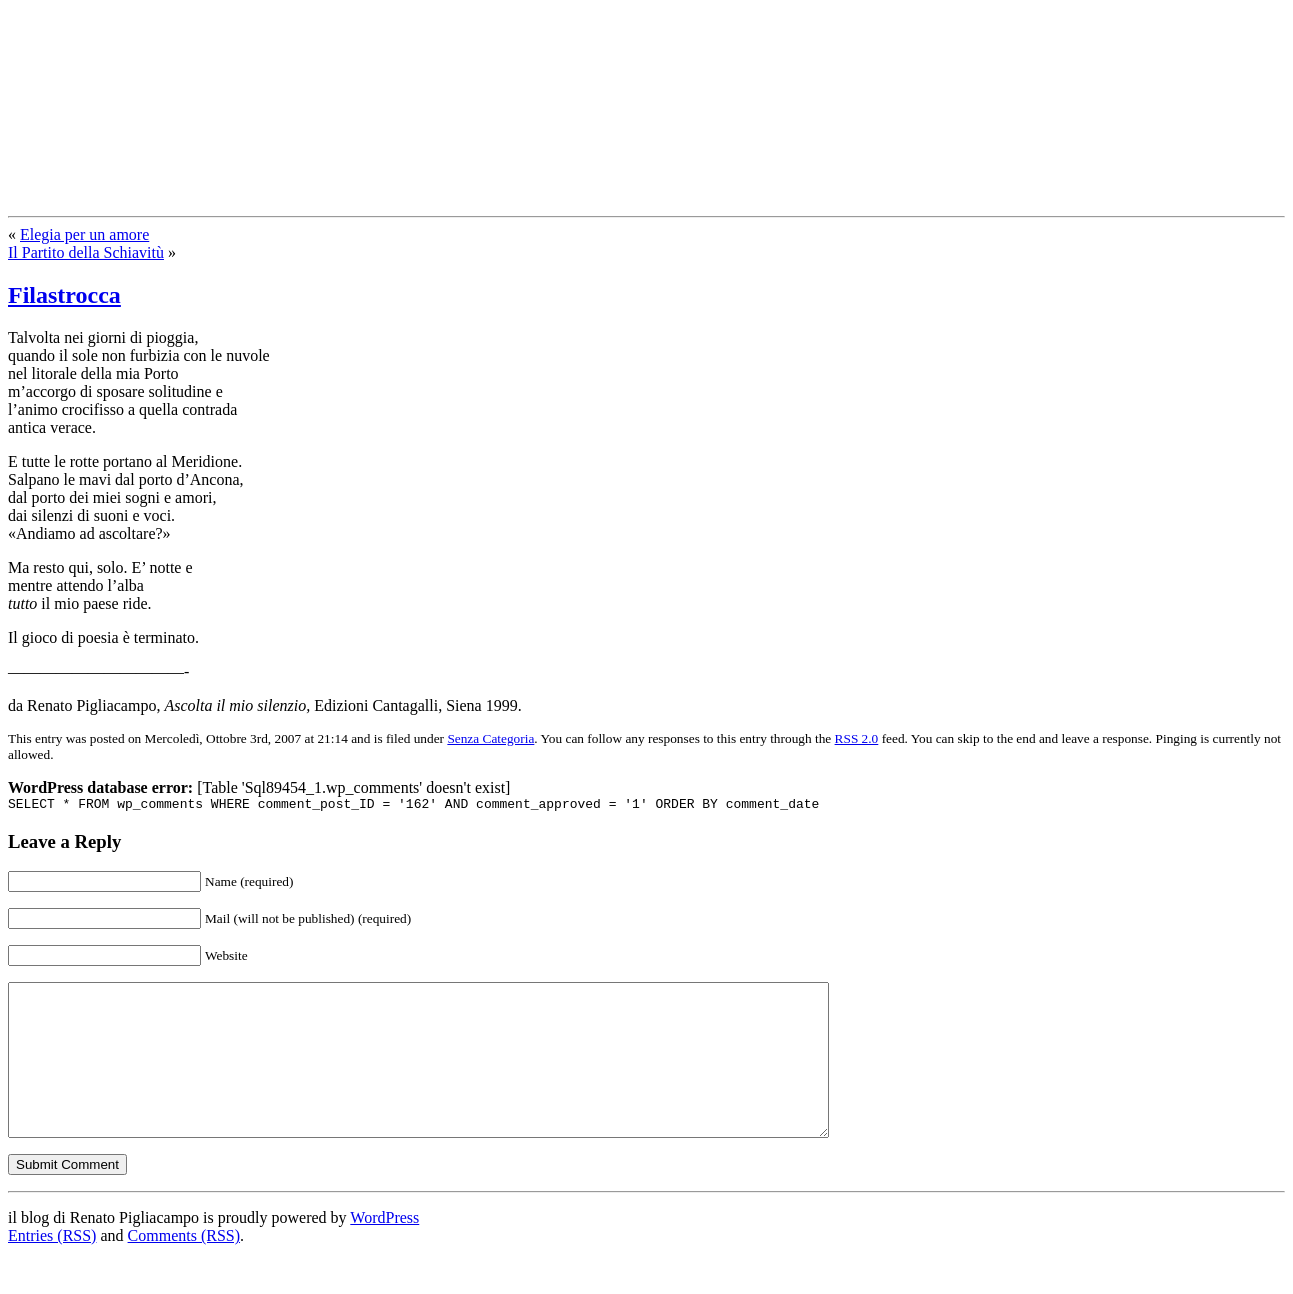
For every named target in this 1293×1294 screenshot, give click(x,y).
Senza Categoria (490, 738)
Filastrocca (64, 295)
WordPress (384, 1250)
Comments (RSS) (184, 1268)
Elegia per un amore (84, 234)
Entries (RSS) (52, 1268)
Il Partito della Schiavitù (86, 252)
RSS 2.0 (857, 738)
